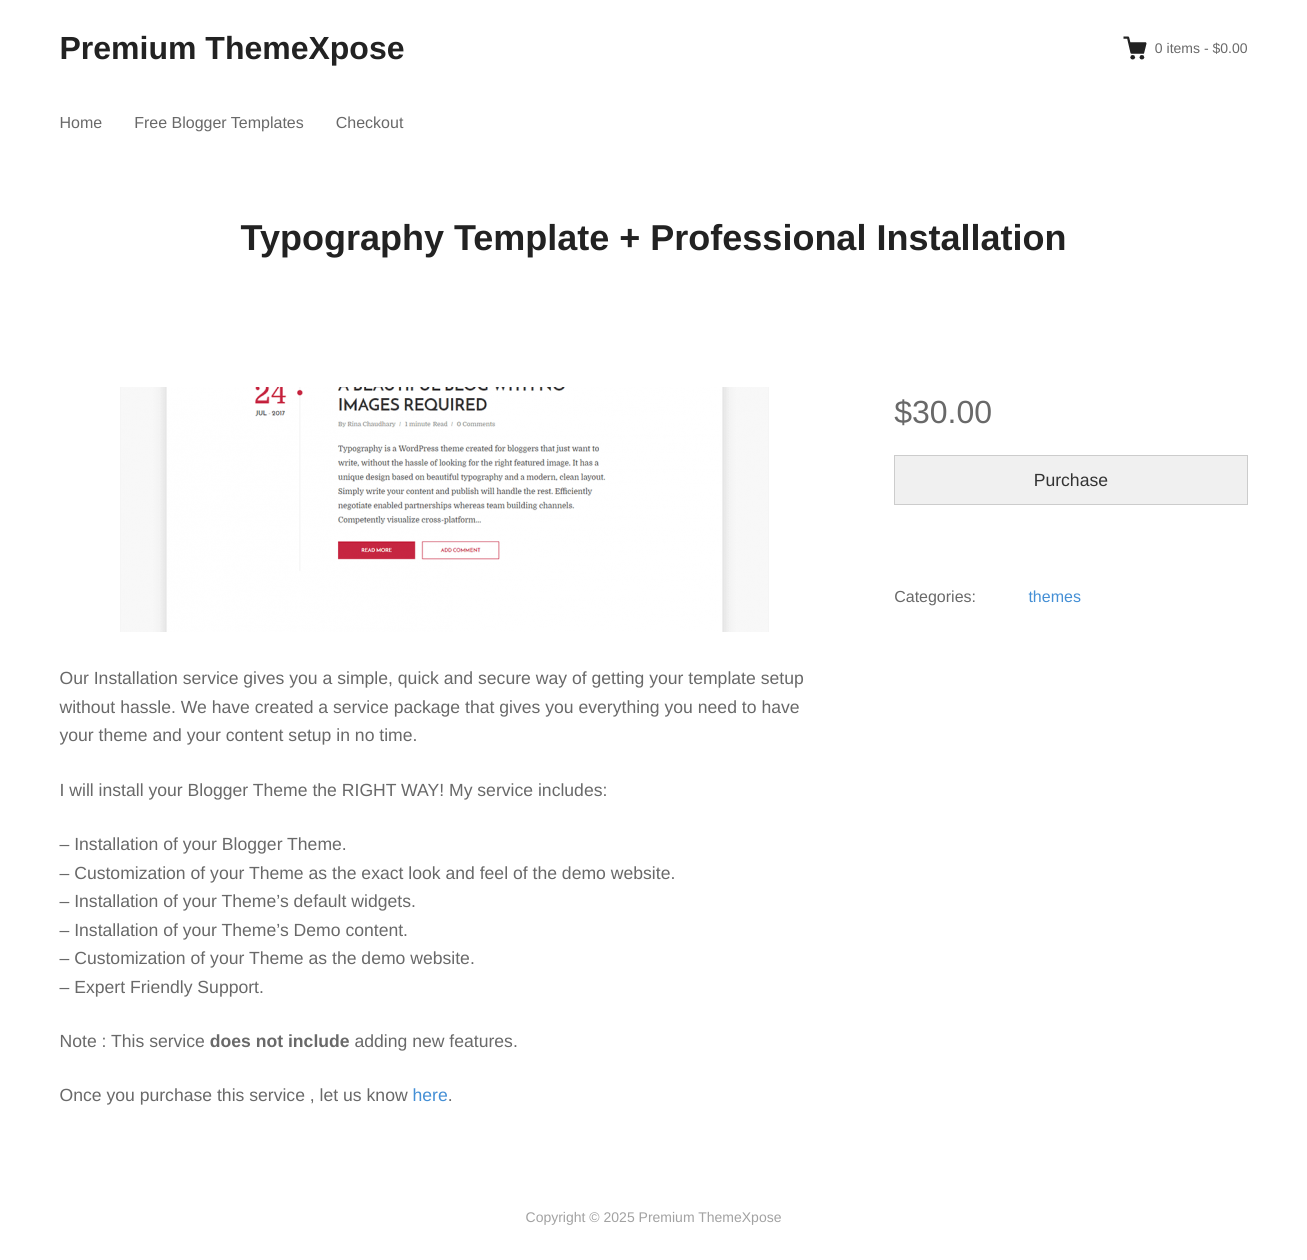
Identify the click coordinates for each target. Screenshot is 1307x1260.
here (430, 1095)
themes (1054, 597)
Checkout (370, 123)
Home (81, 123)
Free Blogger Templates (219, 123)
